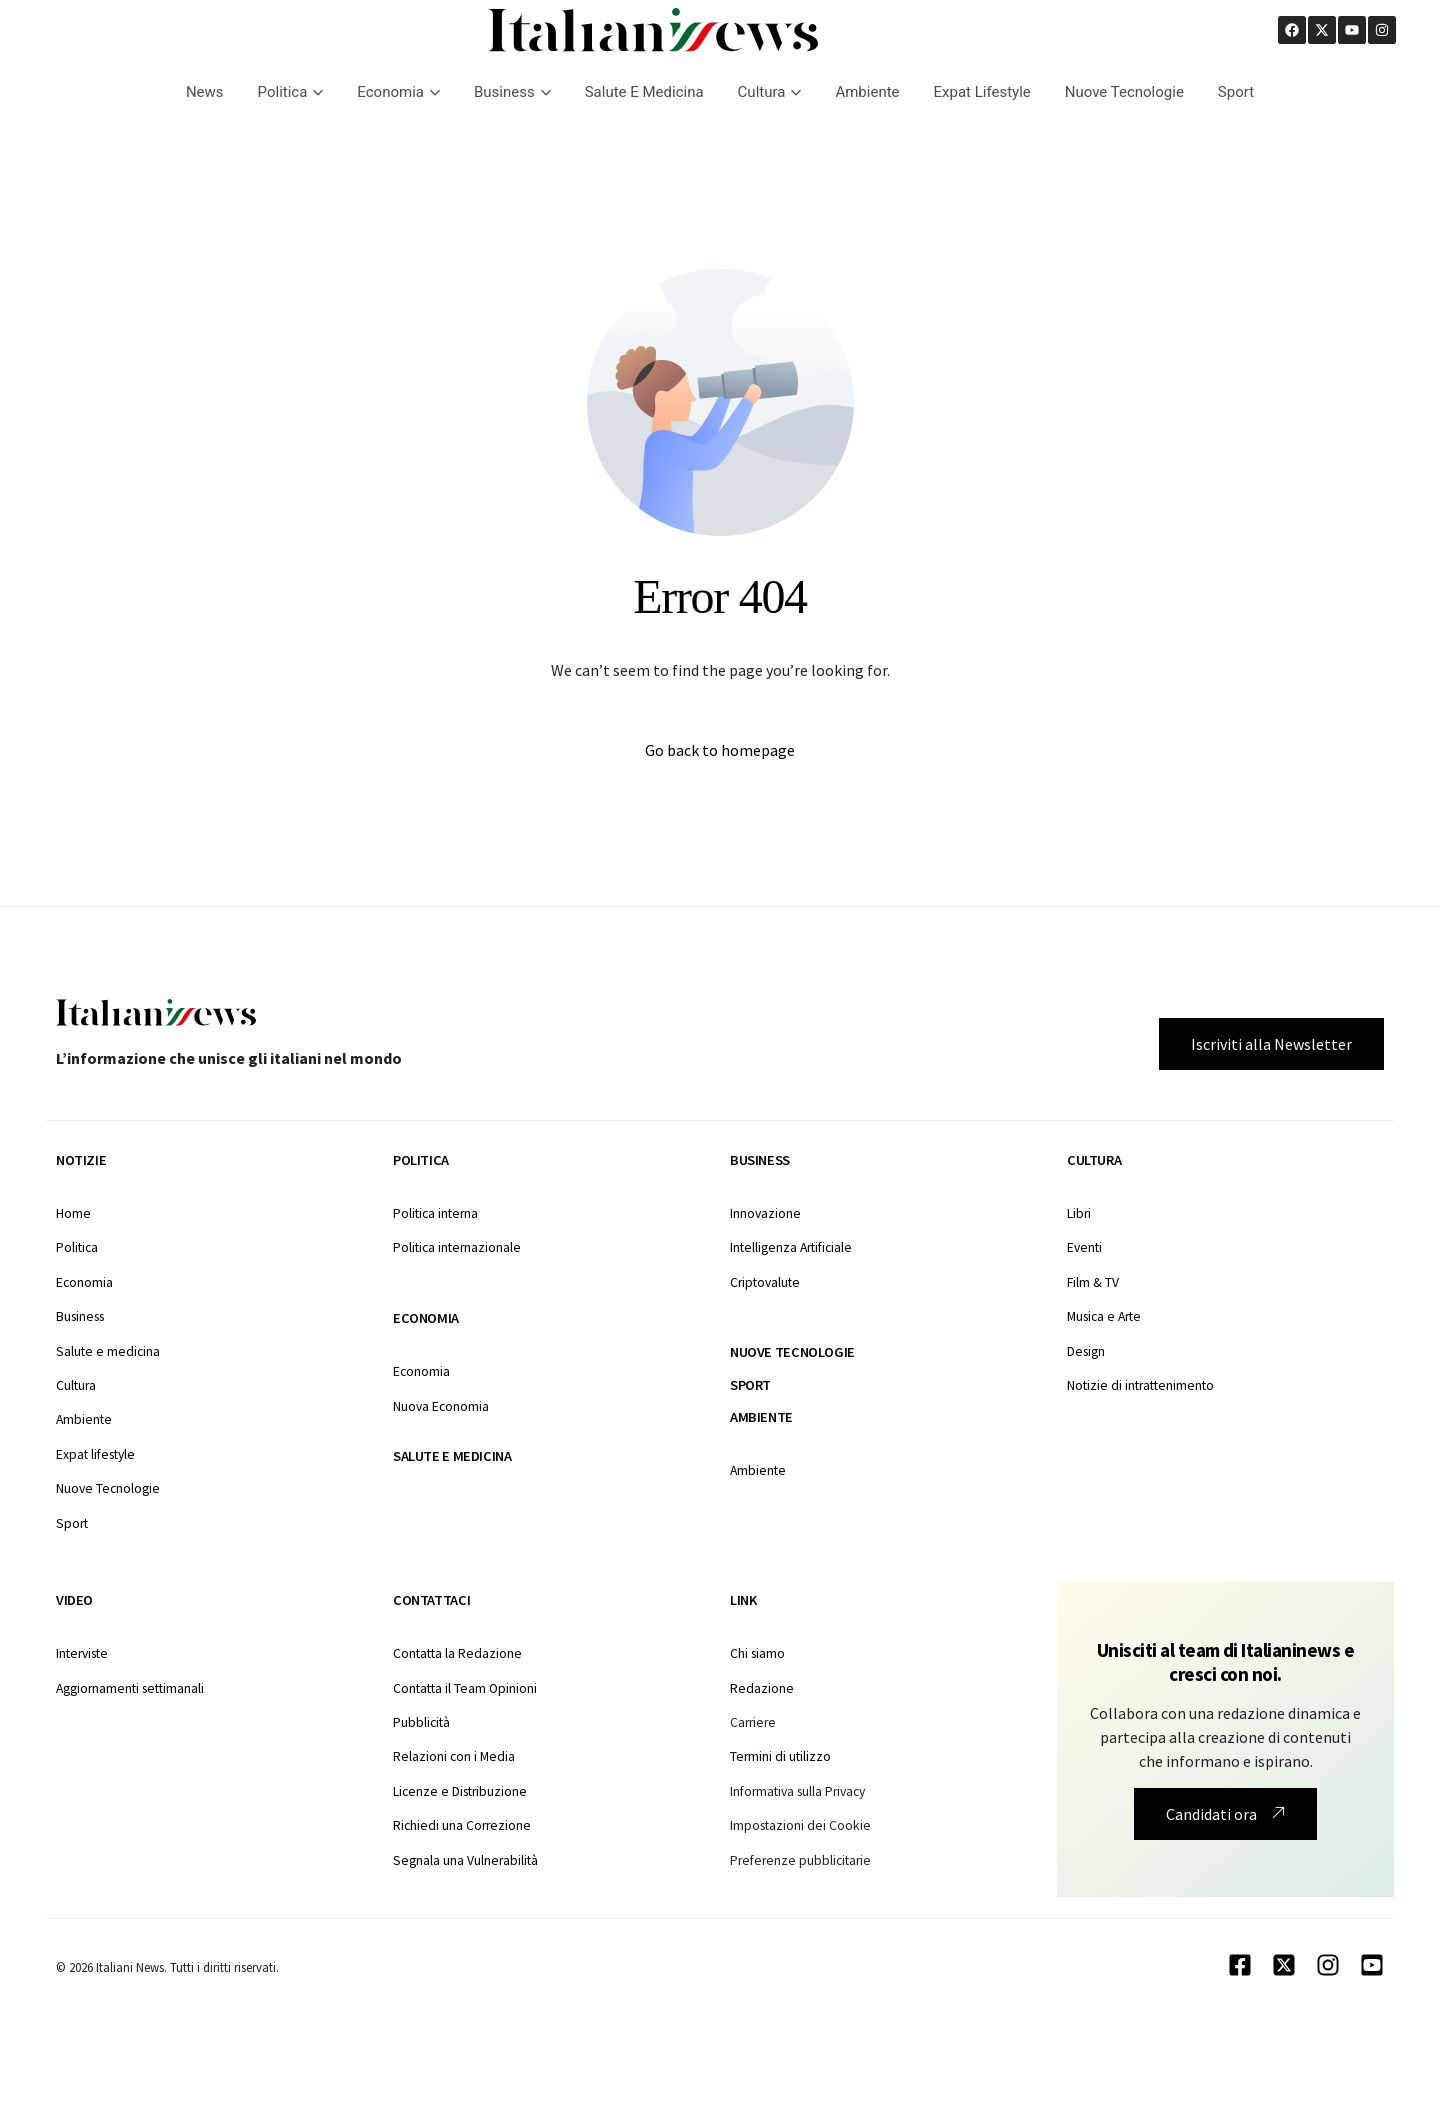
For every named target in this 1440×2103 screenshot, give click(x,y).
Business (512, 92)
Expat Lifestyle (982, 92)
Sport (1236, 92)
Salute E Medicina (644, 92)
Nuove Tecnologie (1124, 92)
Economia (398, 92)
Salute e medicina (452, 1456)
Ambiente (867, 92)
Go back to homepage (720, 750)
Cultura (770, 92)
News (205, 92)
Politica (291, 92)
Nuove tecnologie (792, 1352)
